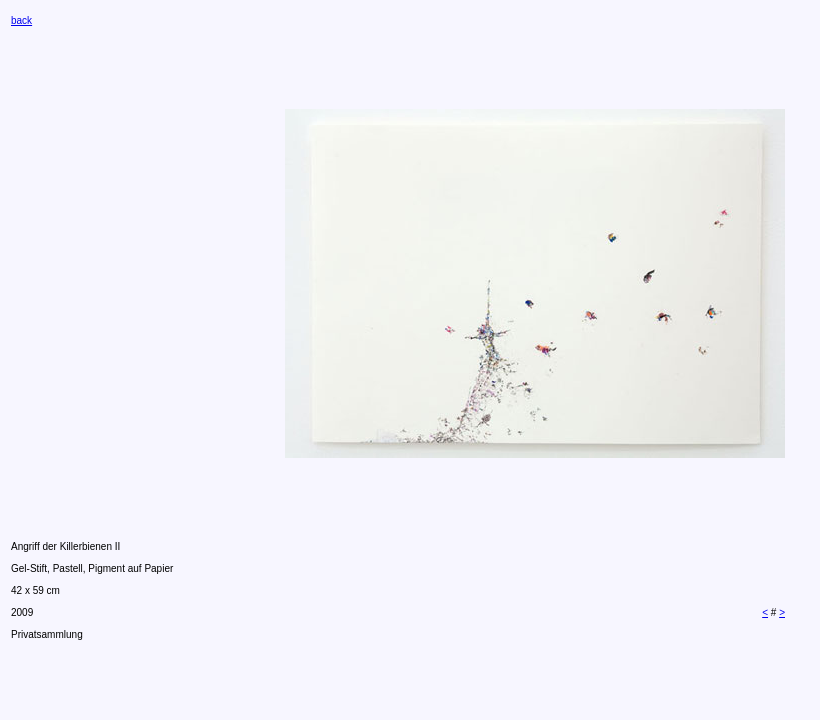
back (21, 20)
